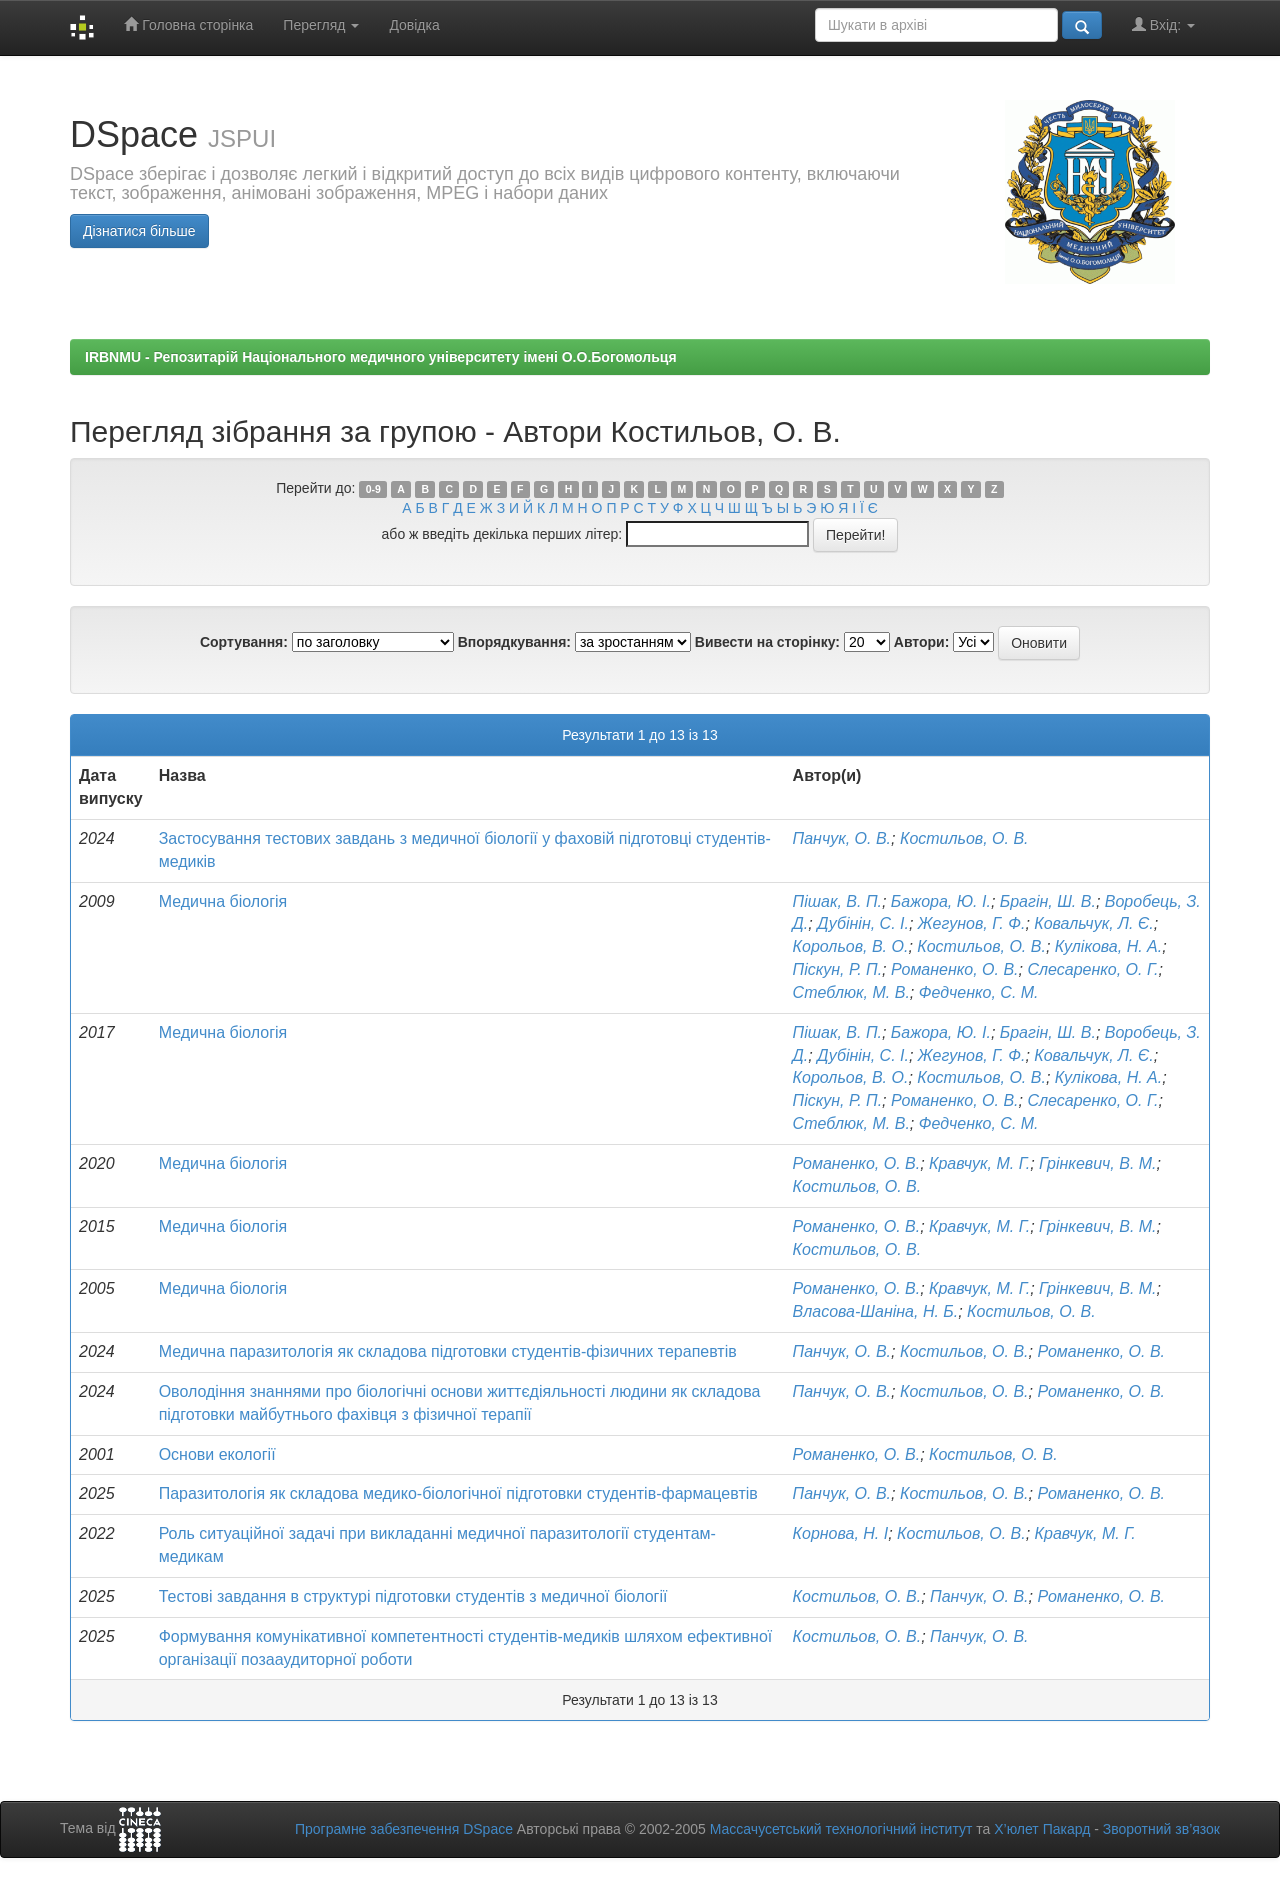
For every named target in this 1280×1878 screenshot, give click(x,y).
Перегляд (321, 25)
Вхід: (1163, 24)
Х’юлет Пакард (1042, 1829)
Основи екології (217, 1454)
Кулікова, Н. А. (1108, 946)
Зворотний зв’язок (1161, 1829)
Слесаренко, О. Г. (1092, 969)
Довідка (414, 25)
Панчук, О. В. (842, 838)
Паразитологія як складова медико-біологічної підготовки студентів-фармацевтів (458, 1493)
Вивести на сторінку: (767, 642)
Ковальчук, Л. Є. (1093, 923)
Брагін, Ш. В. (1048, 901)
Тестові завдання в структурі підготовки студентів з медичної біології (413, 1596)
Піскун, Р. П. (838, 969)
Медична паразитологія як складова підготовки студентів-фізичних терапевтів (448, 1351)
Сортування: (244, 642)
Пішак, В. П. (837, 901)
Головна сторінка (188, 24)
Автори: (922, 642)
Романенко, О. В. (955, 969)
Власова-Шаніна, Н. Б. (876, 1311)
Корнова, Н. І (841, 1533)
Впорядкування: (514, 642)
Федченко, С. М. (979, 992)
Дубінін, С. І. (863, 923)
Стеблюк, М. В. (851, 992)
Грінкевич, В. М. (1097, 1163)
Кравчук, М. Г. (979, 1163)
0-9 (373, 489)
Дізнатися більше (139, 231)
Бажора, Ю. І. (941, 901)
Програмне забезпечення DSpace (404, 1829)
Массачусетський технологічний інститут (841, 1829)
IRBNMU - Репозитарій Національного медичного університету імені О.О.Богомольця (381, 357)
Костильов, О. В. (964, 838)
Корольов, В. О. (851, 946)
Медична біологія (223, 901)
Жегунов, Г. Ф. (972, 923)
